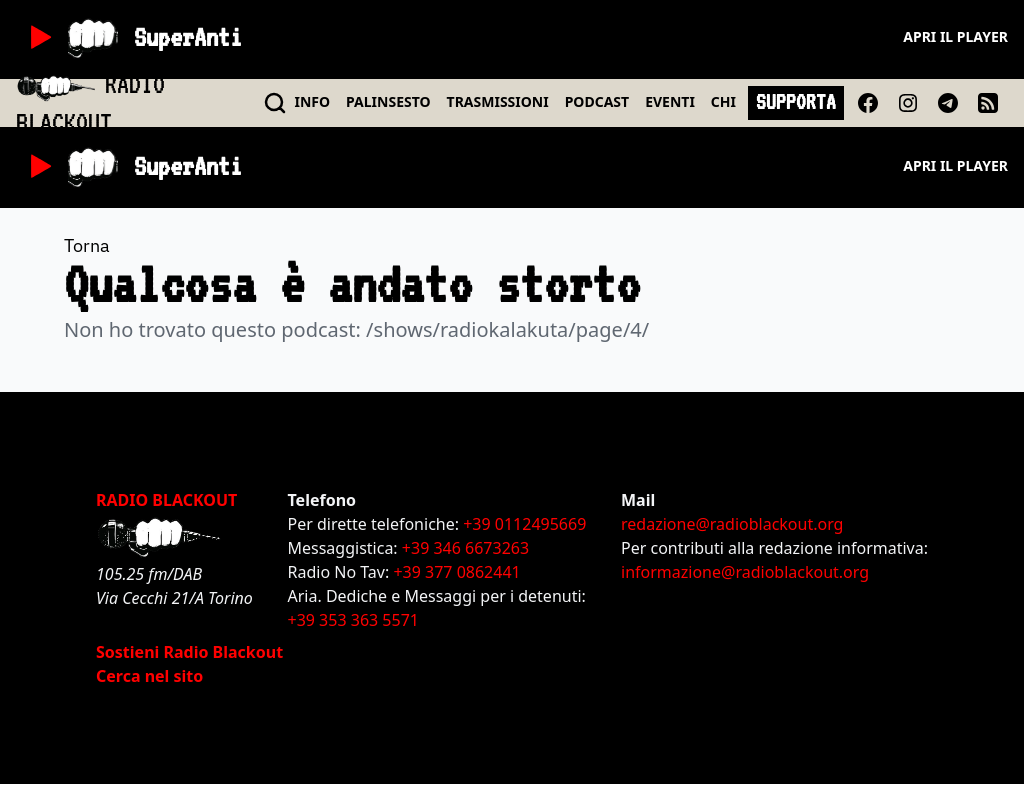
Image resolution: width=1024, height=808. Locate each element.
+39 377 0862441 (456, 572)
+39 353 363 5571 (353, 620)
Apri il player (955, 36)
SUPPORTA (796, 102)
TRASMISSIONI (498, 101)
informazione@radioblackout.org (745, 572)
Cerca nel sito (149, 676)
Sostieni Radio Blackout (189, 652)
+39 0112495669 (524, 524)
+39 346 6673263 (465, 548)
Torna (87, 245)
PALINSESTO (388, 101)
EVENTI (670, 101)
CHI (723, 101)
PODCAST (597, 101)
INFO (313, 101)
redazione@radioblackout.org (732, 524)
